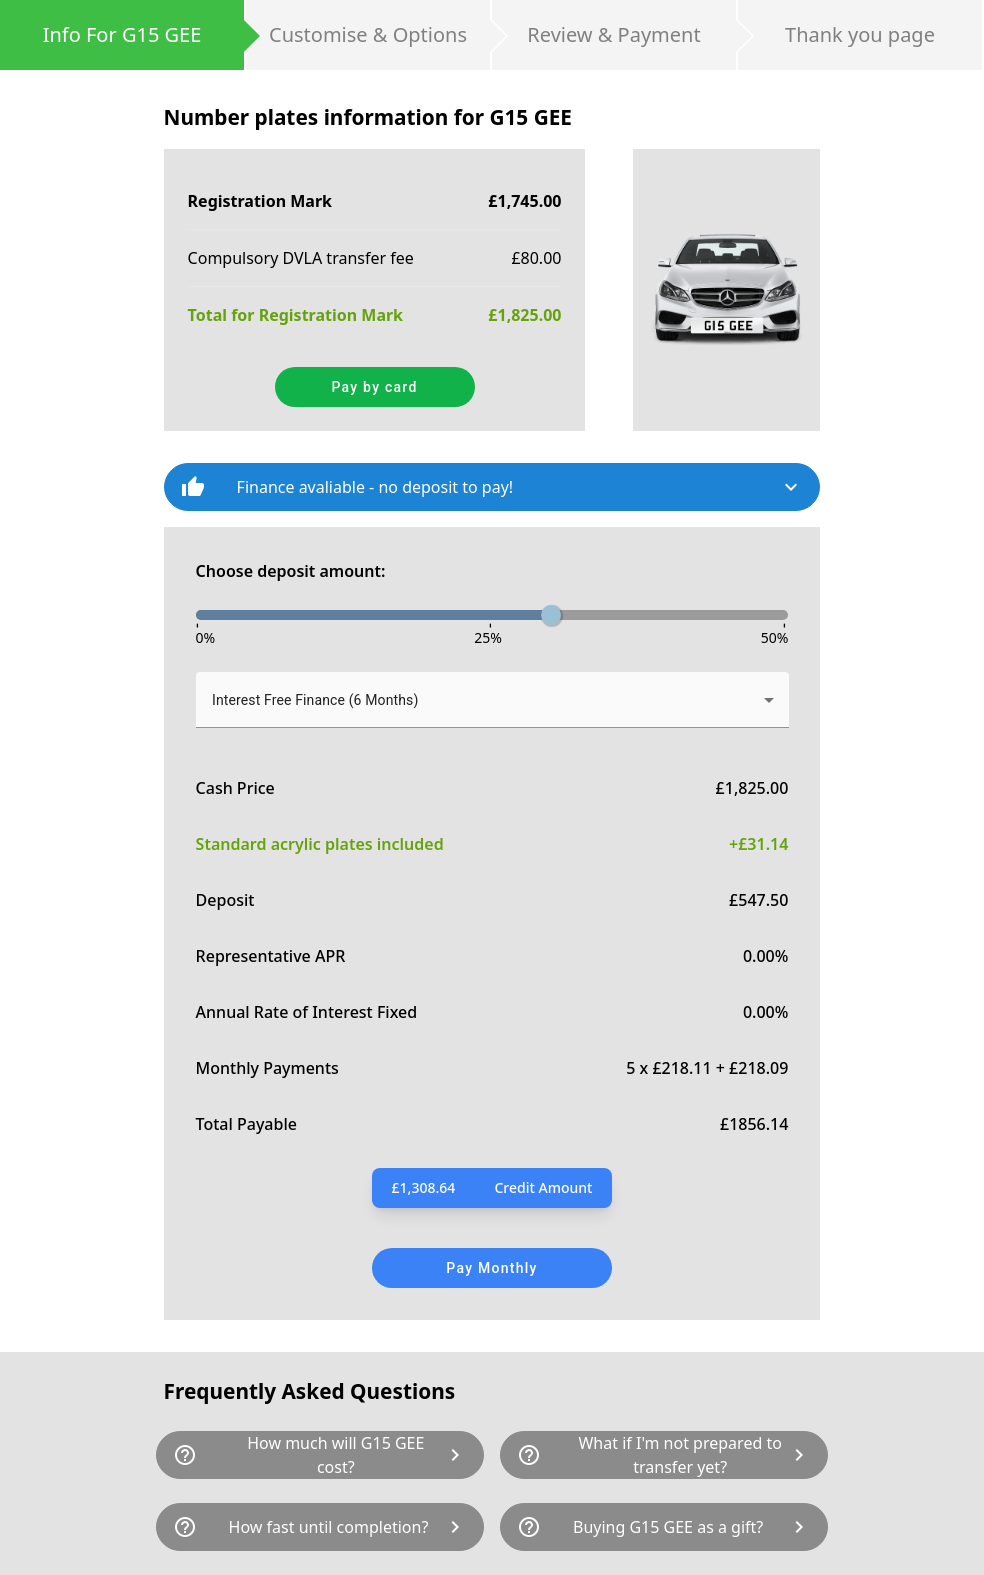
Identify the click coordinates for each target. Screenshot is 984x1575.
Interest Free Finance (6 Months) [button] (315, 700)
